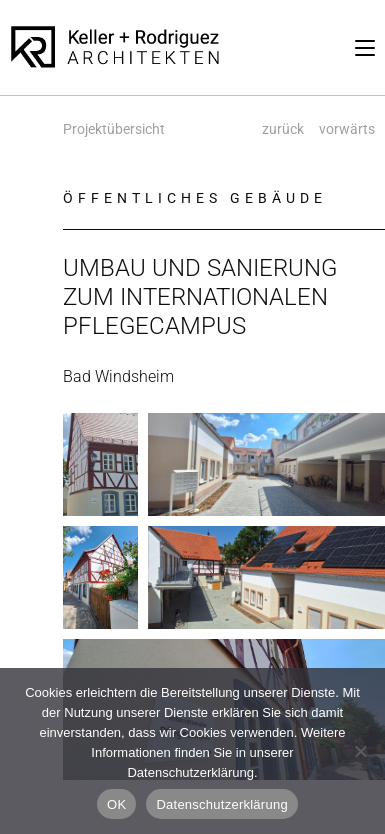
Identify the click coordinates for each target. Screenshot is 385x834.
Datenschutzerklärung (221, 804)
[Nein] (360, 751)
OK (116, 804)
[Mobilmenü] (365, 47)
